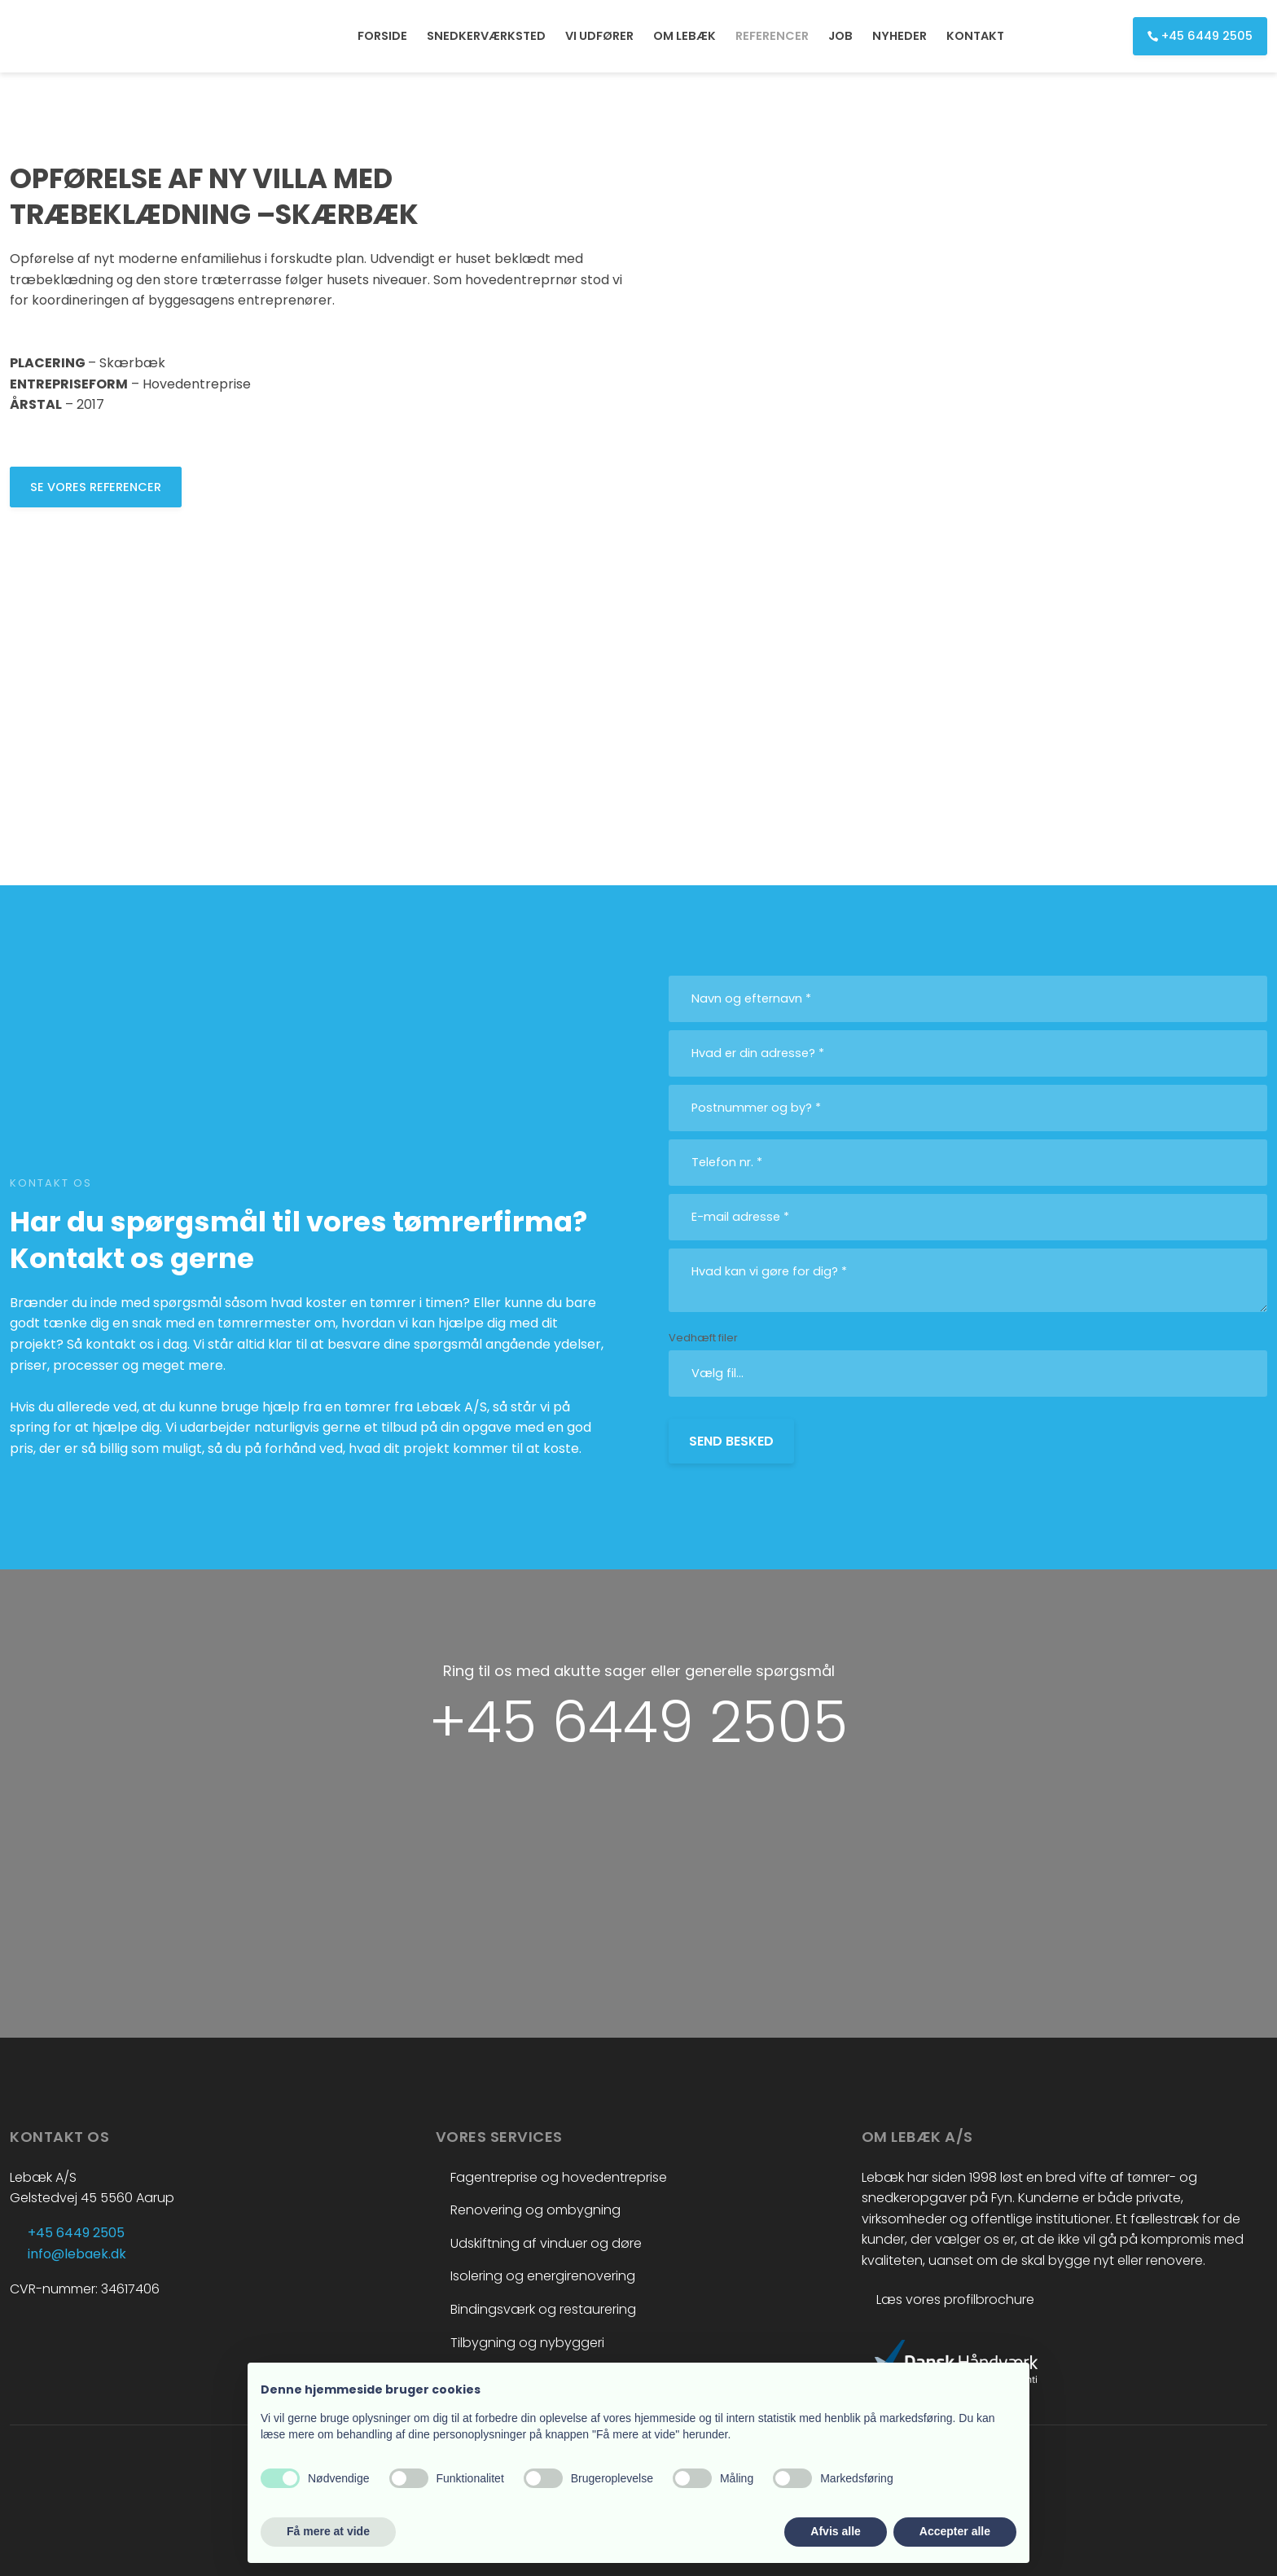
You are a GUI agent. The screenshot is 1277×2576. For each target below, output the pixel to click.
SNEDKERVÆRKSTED (486, 36)
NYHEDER (899, 36)
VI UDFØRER (599, 36)
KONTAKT (975, 36)
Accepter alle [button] (954, 2531)
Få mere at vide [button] (328, 2531)
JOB (840, 36)
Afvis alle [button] (835, 2531)
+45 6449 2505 (638, 1722)
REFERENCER (772, 36)
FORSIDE (382, 36)
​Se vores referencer (95, 487)
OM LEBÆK (684, 36)
